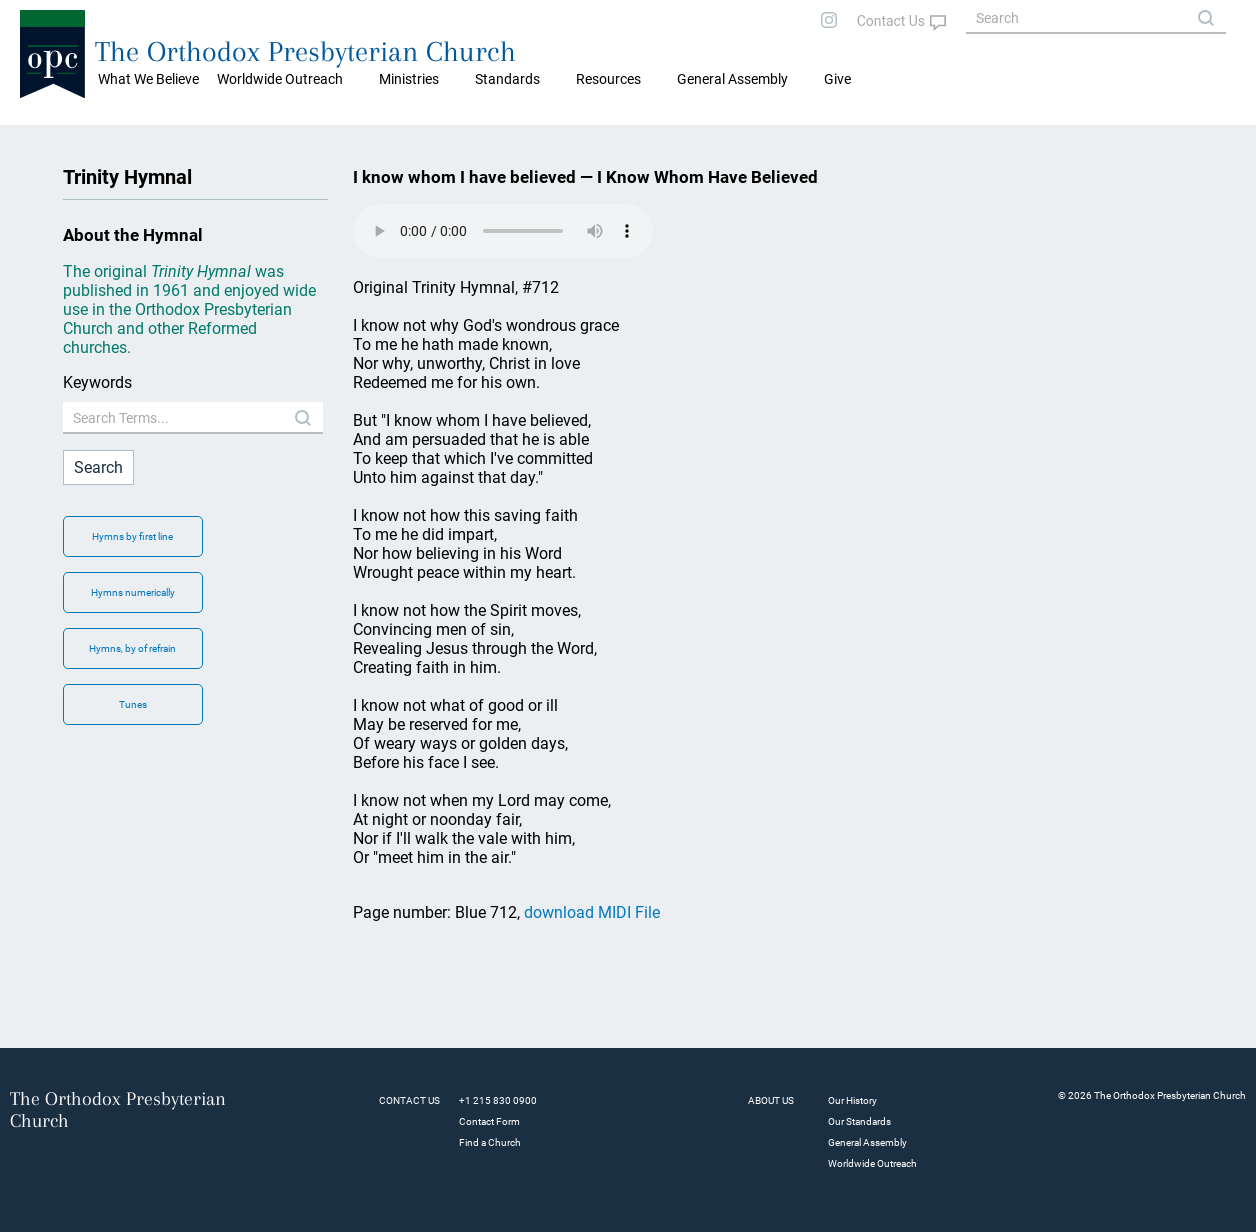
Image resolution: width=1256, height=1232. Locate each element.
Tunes (133, 704)
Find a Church (490, 1142)
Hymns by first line (132, 536)
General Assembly (732, 79)
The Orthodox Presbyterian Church (305, 51)
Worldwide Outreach (872, 1163)
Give (837, 79)
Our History (852, 1100)
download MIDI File (592, 912)
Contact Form (489, 1121)
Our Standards (859, 1121)
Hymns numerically (133, 592)
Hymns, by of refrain (132, 648)
